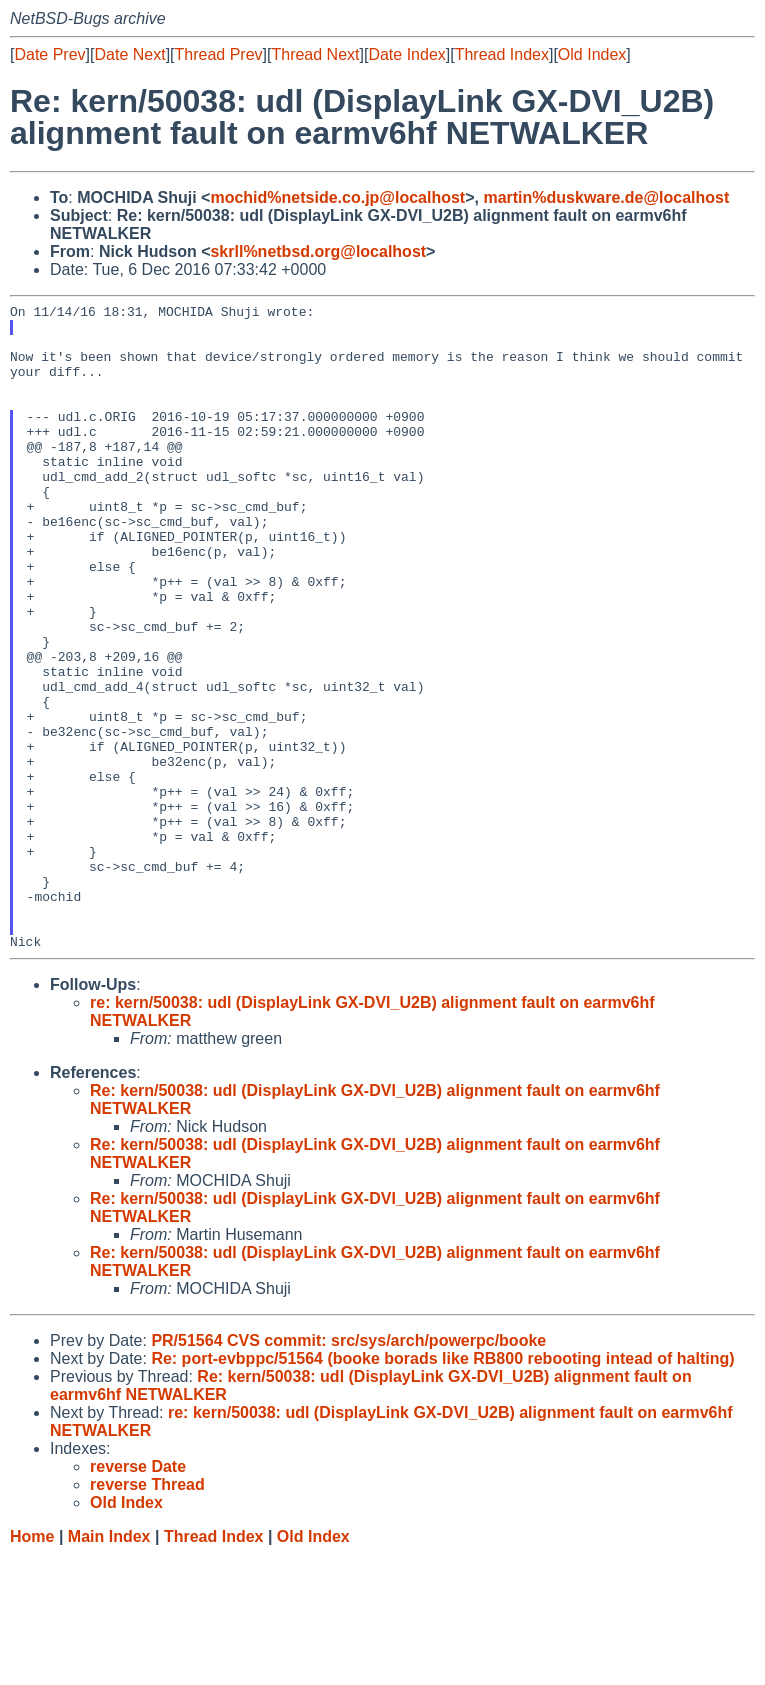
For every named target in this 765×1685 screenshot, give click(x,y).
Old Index (592, 54)
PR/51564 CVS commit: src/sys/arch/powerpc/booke (348, 1469)
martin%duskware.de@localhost (606, 197)
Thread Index (502, 54)
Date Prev (49, 54)
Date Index (406, 54)
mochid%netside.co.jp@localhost (337, 197)
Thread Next (315, 54)
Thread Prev (219, 54)
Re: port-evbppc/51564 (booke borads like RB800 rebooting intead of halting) (442, 1487)
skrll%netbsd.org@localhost (318, 251)
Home (32, 1665)
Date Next (129, 54)
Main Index (109, 1665)
